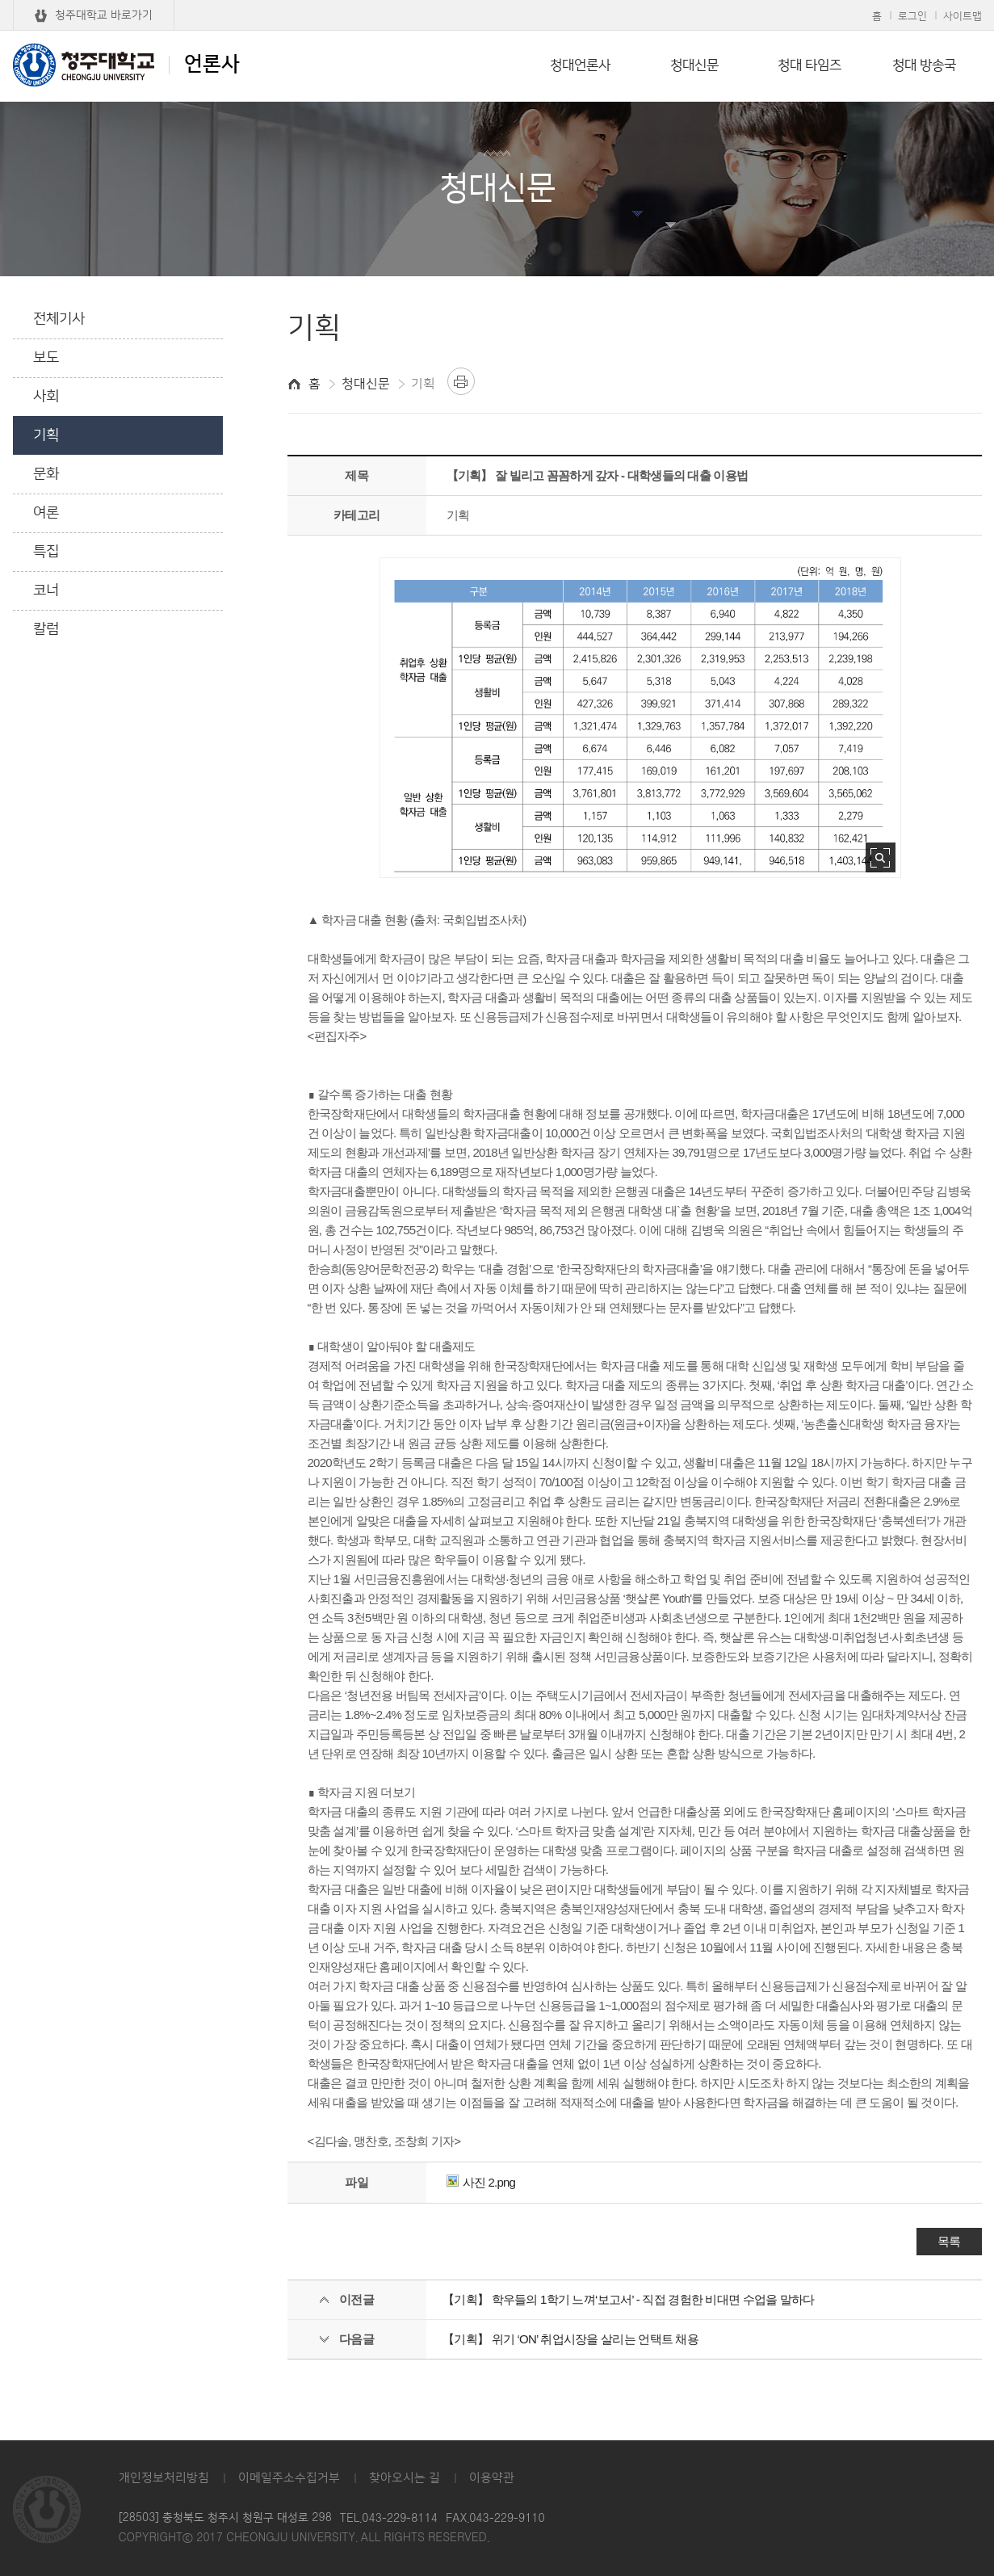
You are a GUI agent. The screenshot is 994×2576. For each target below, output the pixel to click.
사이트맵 (962, 16)
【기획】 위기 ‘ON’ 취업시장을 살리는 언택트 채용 (570, 2339)
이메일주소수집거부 (289, 2478)
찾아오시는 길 (404, 2478)
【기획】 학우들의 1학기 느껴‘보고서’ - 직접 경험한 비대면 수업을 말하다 (628, 2299)
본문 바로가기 (497, 1)
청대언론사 (580, 65)
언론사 (126, 64)
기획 (46, 435)
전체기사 (59, 319)
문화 (46, 474)
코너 (46, 590)
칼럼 (46, 629)
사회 (46, 397)
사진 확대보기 (880, 857)
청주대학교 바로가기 (104, 15)
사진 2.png (481, 2182)
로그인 (912, 16)
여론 (46, 513)
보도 (46, 358)
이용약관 (491, 2478)
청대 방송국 (924, 65)
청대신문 (694, 65)
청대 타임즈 (809, 65)
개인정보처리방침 (164, 2478)
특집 (46, 552)
